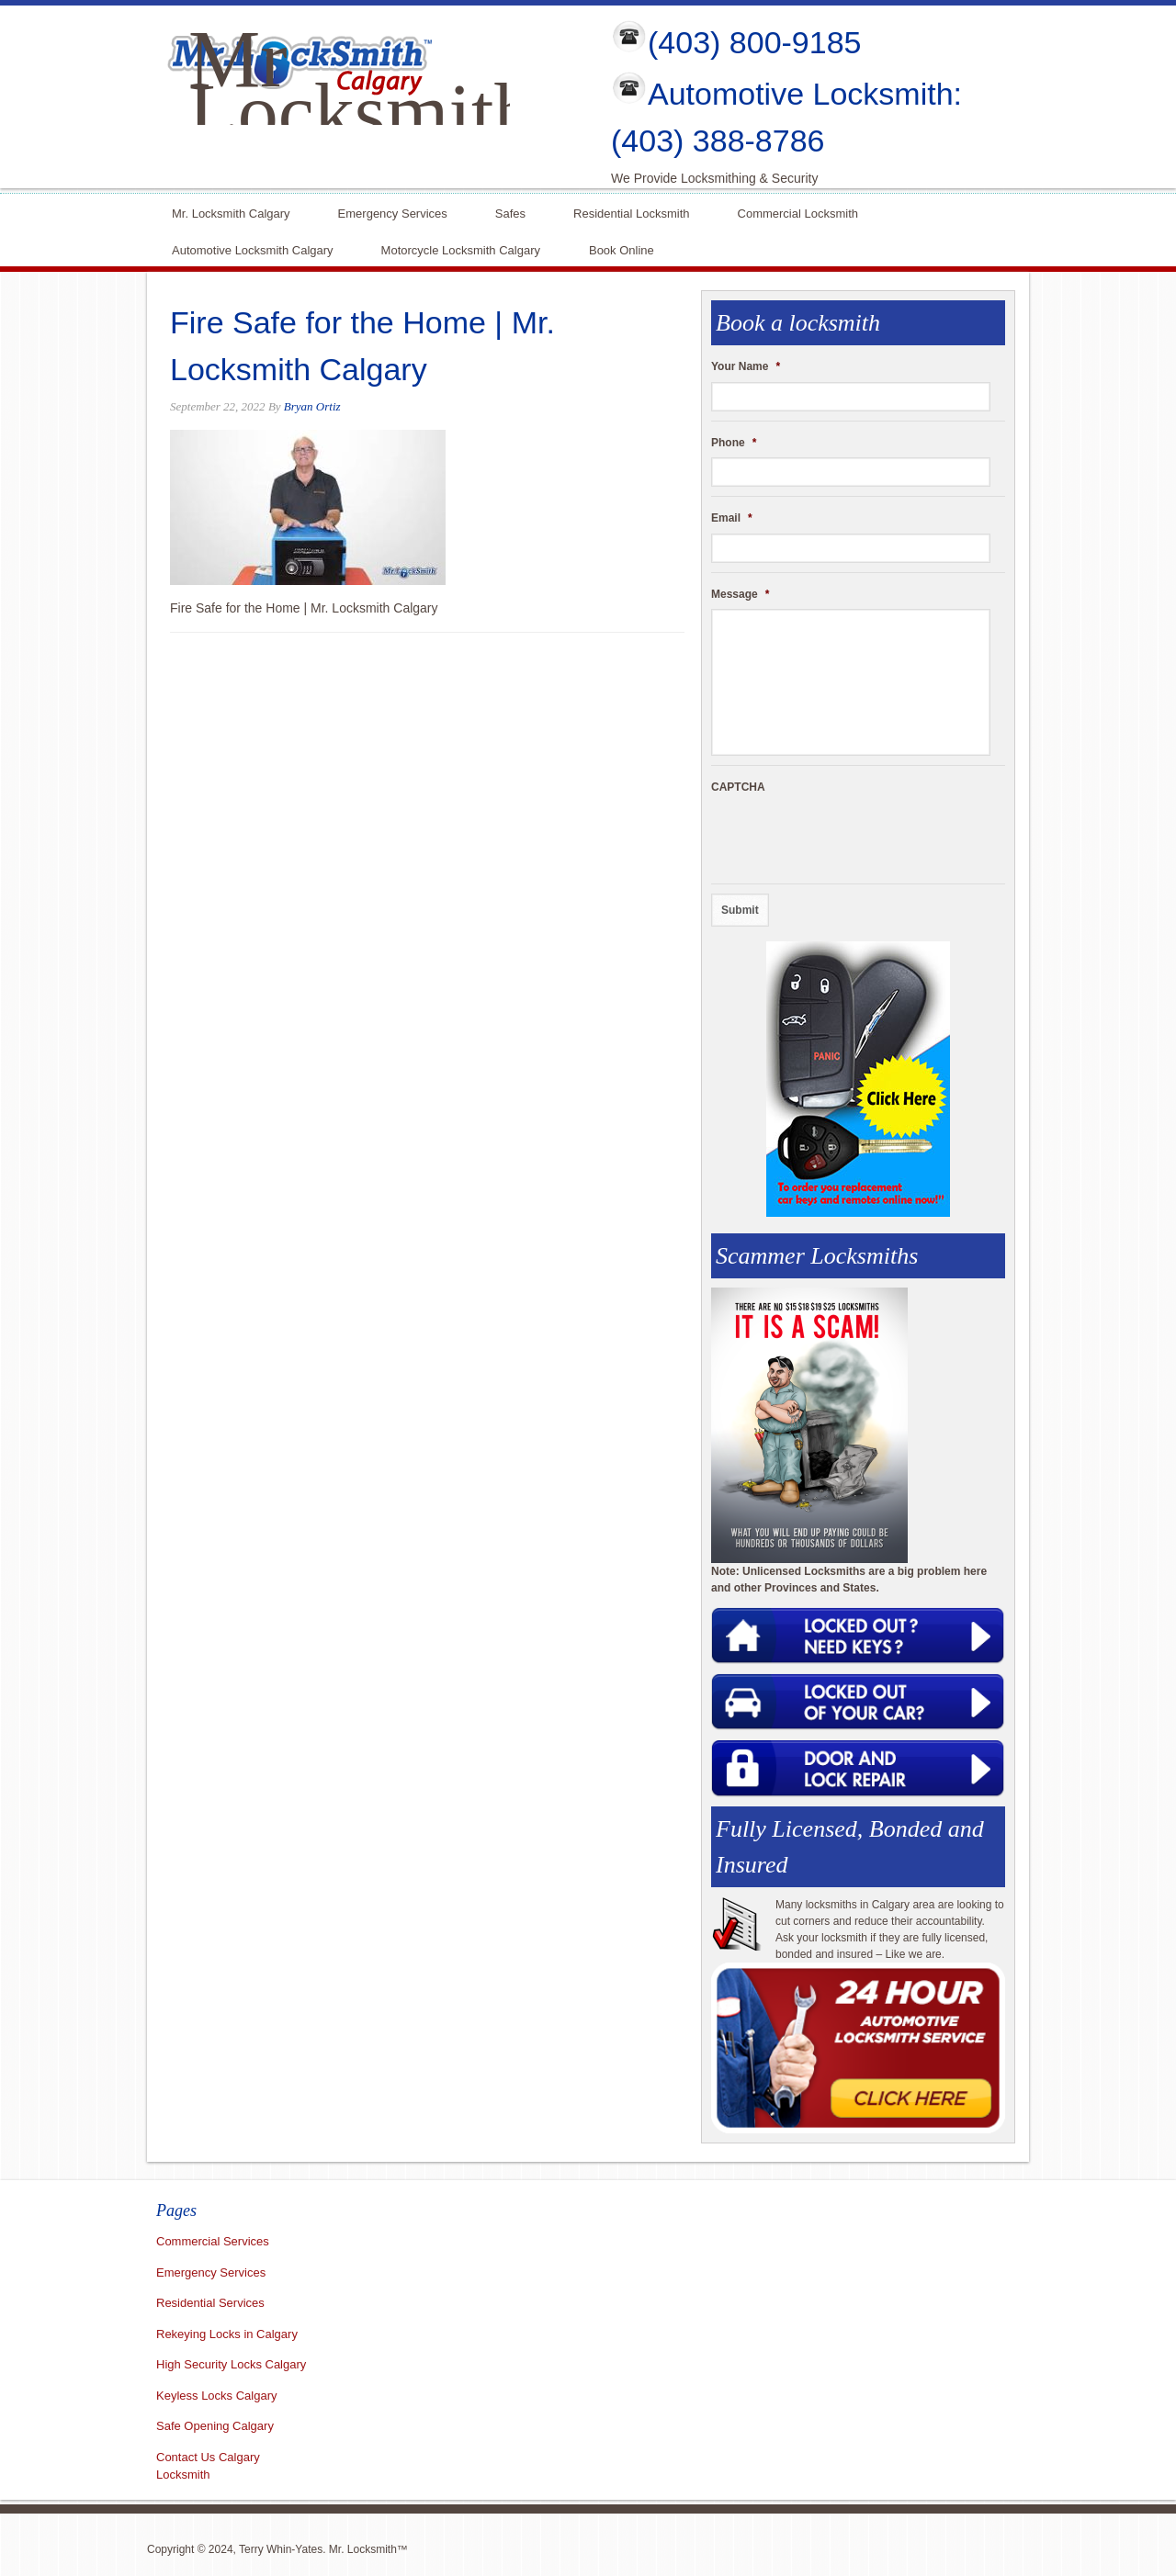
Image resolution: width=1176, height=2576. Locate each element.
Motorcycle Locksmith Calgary (460, 250)
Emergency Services (392, 211)
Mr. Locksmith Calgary (231, 211)
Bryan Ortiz (312, 406)
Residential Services (210, 2303)
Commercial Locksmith (798, 211)
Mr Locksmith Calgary (361, 112)
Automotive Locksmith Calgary (252, 248)
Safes (510, 211)
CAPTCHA (738, 787)
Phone (733, 442)
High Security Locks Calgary (231, 2364)
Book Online (621, 248)
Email (731, 518)
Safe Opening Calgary (215, 2426)
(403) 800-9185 (755, 42)
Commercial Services (212, 2241)
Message (740, 594)
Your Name (745, 366)
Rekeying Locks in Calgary (227, 2334)
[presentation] (850, 838)
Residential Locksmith (631, 211)
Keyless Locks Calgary (216, 2395)
